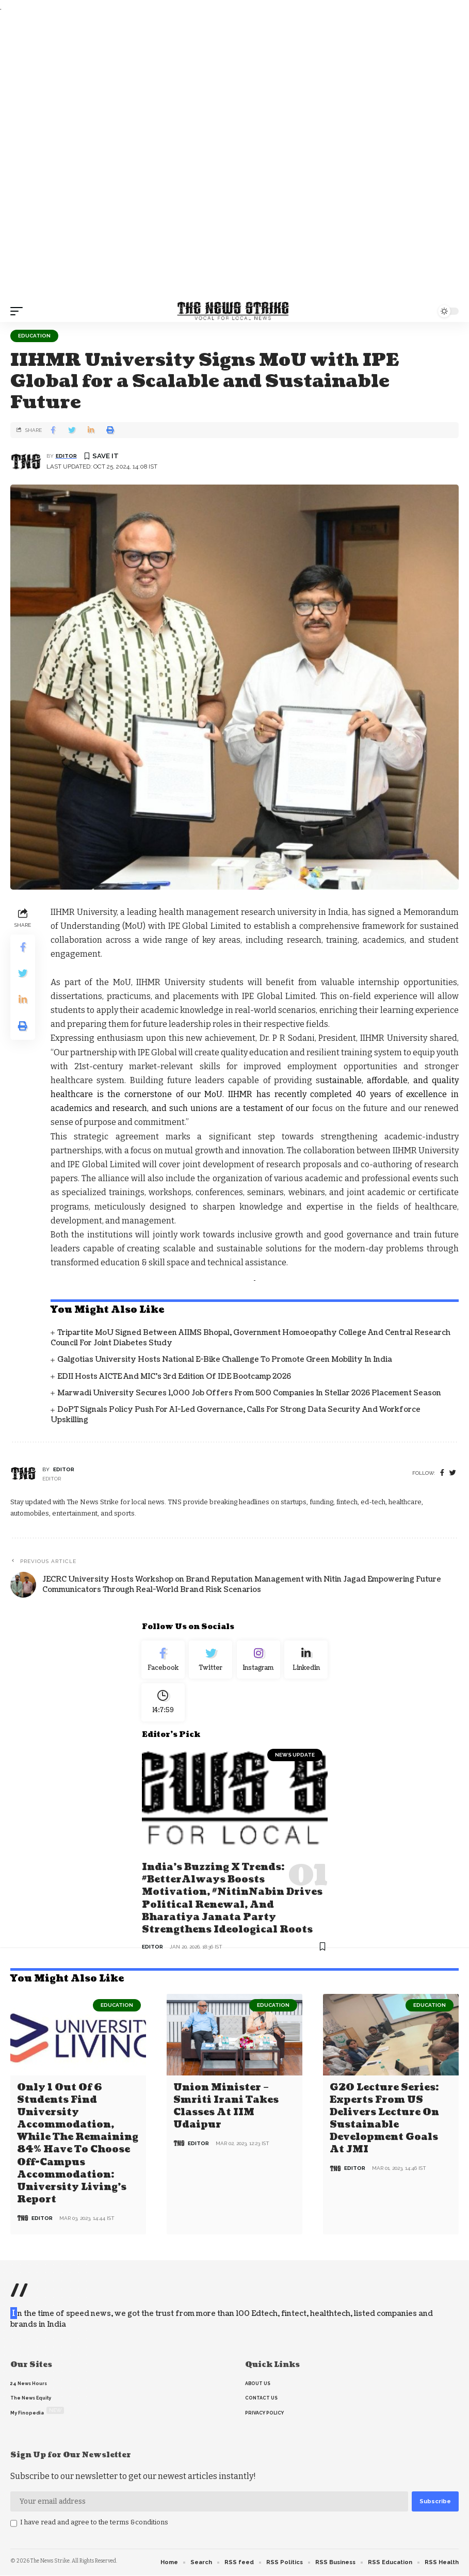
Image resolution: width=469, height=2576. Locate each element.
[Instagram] (259, 1661)
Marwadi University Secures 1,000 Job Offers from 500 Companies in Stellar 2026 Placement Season (249, 1393)
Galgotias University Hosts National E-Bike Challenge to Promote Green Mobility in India (224, 1359)
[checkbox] (13, 2524)
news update (295, 1760)
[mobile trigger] (19, 311)
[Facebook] (442, 1473)
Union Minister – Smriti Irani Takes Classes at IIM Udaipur (226, 2108)
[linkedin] (306, 1661)
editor (66, 456)
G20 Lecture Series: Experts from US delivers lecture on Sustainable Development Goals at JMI (384, 2120)
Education (34, 336)
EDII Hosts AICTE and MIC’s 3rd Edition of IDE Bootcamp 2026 (174, 1376)
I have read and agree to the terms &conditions (94, 2522)
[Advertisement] (234, 157)
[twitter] (453, 1473)
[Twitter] (211, 1661)
